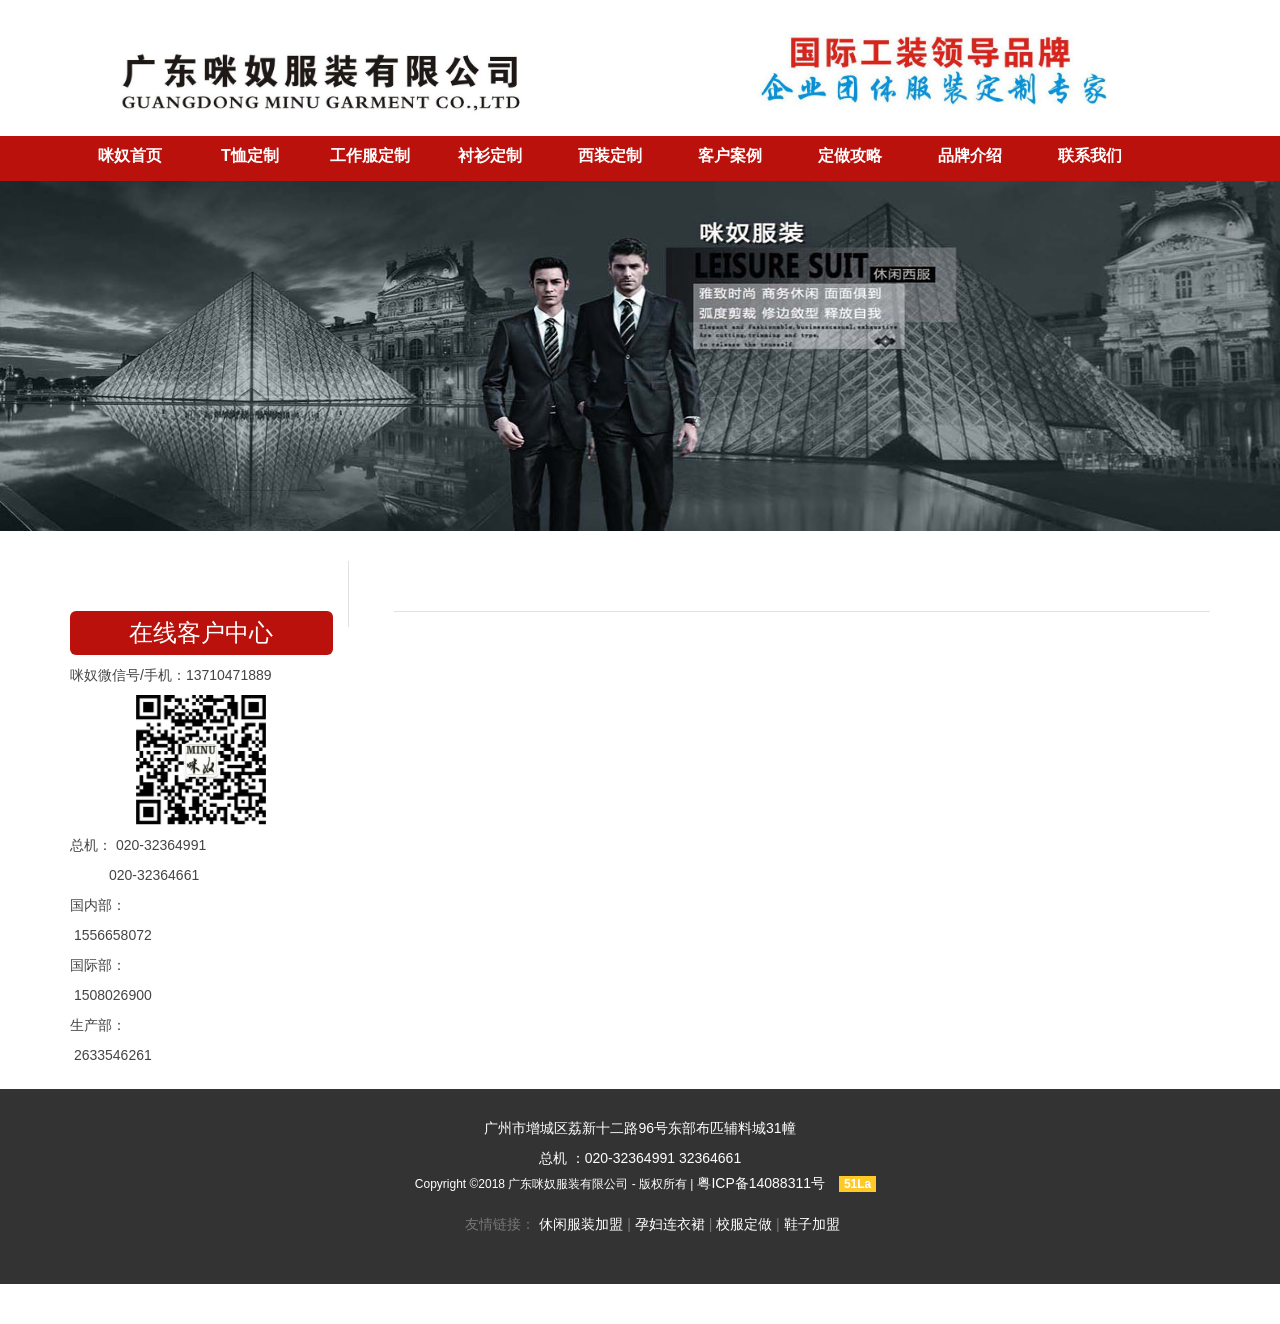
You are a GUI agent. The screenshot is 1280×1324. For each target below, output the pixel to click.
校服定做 (744, 1224)
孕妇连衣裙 (670, 1224)
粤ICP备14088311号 (761, 1183)
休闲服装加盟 (581, 1224)
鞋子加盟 (812, 1224)
